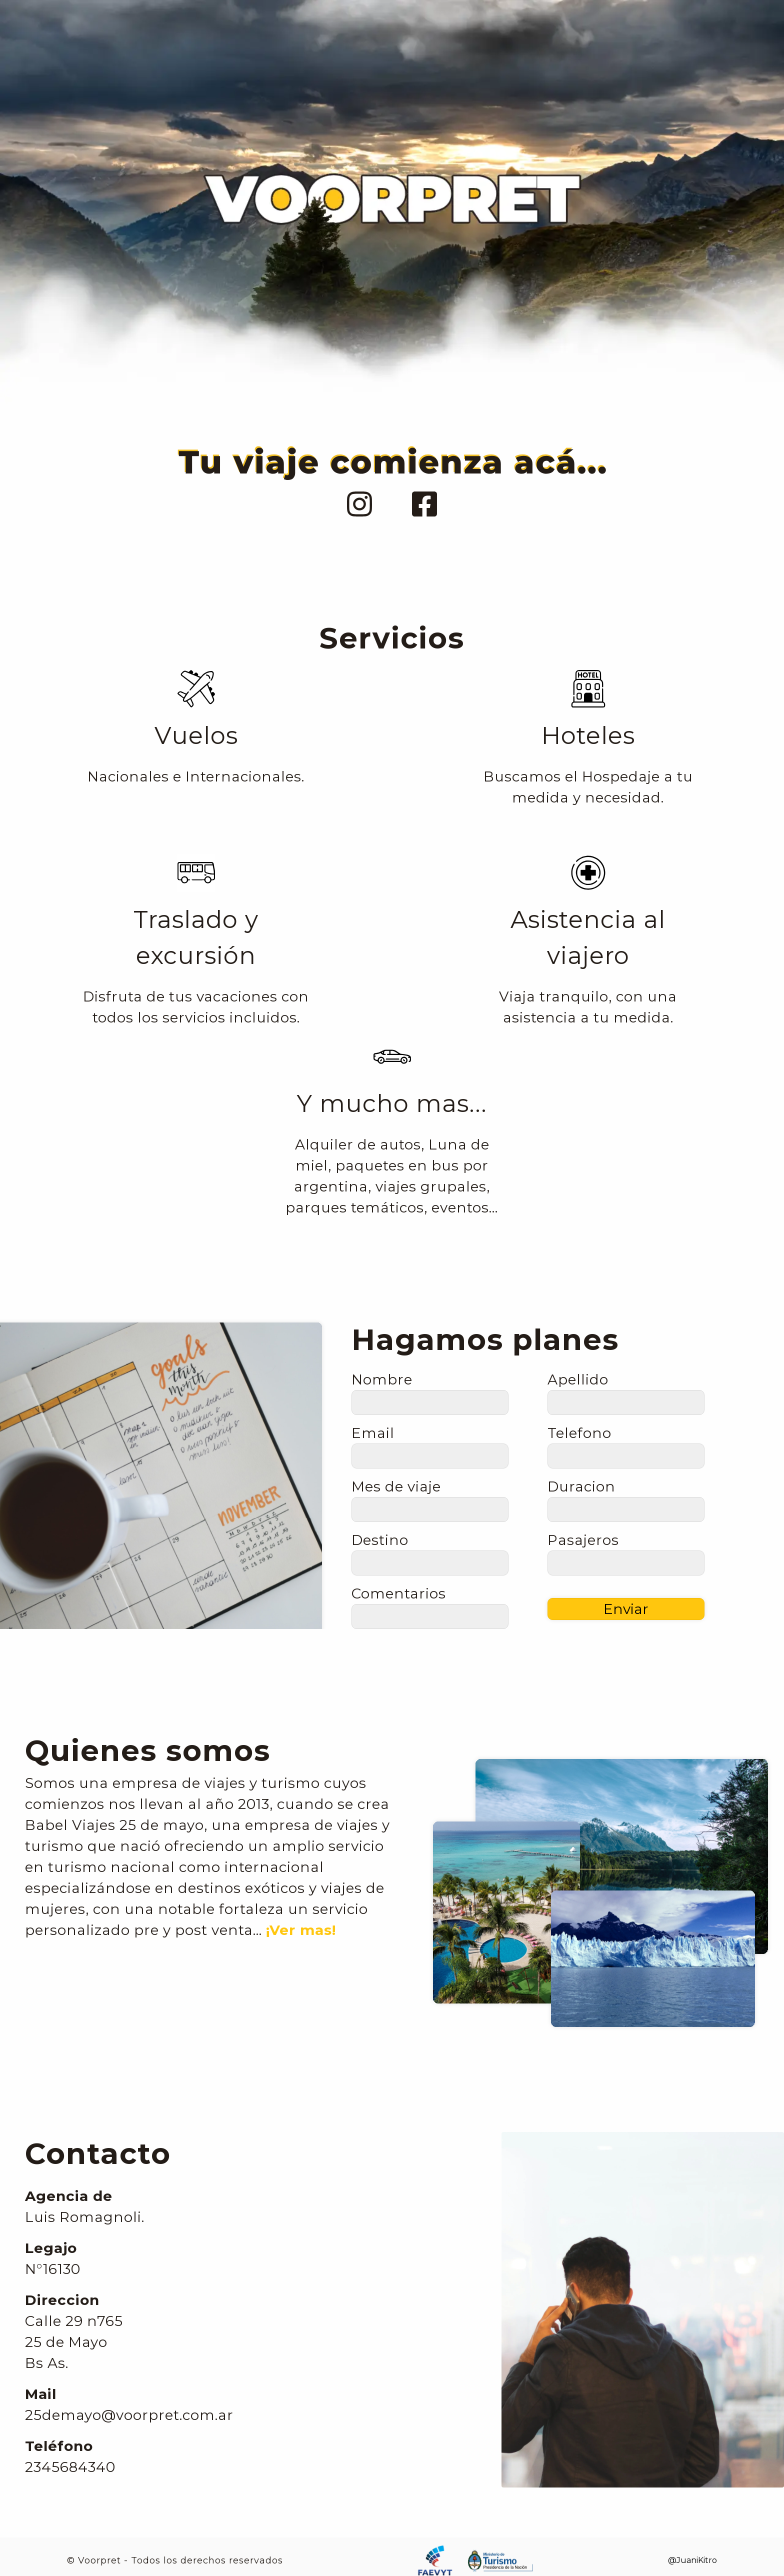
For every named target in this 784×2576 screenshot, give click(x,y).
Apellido (578, 1379)
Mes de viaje (396, 1486)
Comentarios (399, 1593)
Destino (380, 1540)
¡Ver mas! (301, 1930)
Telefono (580, 1433)
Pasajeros (583, 1540)
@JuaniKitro (692, 2560)
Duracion (582, 1486)
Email (373, 1433)
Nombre (382, 1379)
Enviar (626, 1609)
